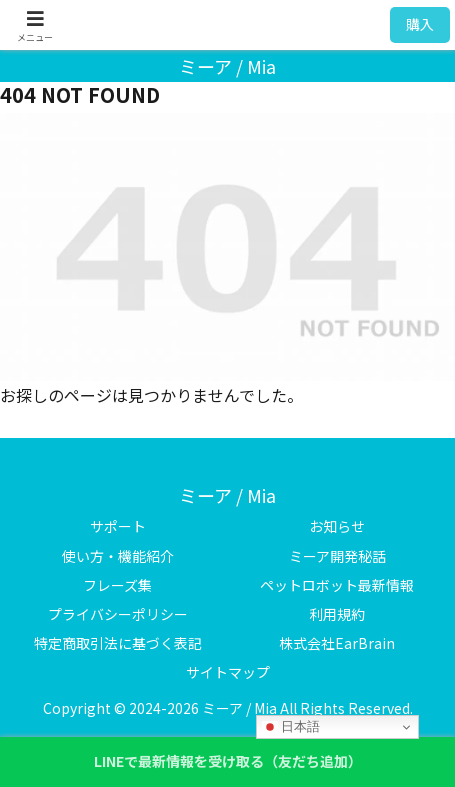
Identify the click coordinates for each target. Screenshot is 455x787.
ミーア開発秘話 (337, 556)
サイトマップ (228, 672)
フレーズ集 (117, 585)
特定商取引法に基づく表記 (118, 643)
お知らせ (337, 526)
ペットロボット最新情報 (337, 585)
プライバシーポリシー (118, 614)
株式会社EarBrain (337, 643)
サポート (118, 526)
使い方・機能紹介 (118, 556)
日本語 (291, 727)
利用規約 (337, 614)
